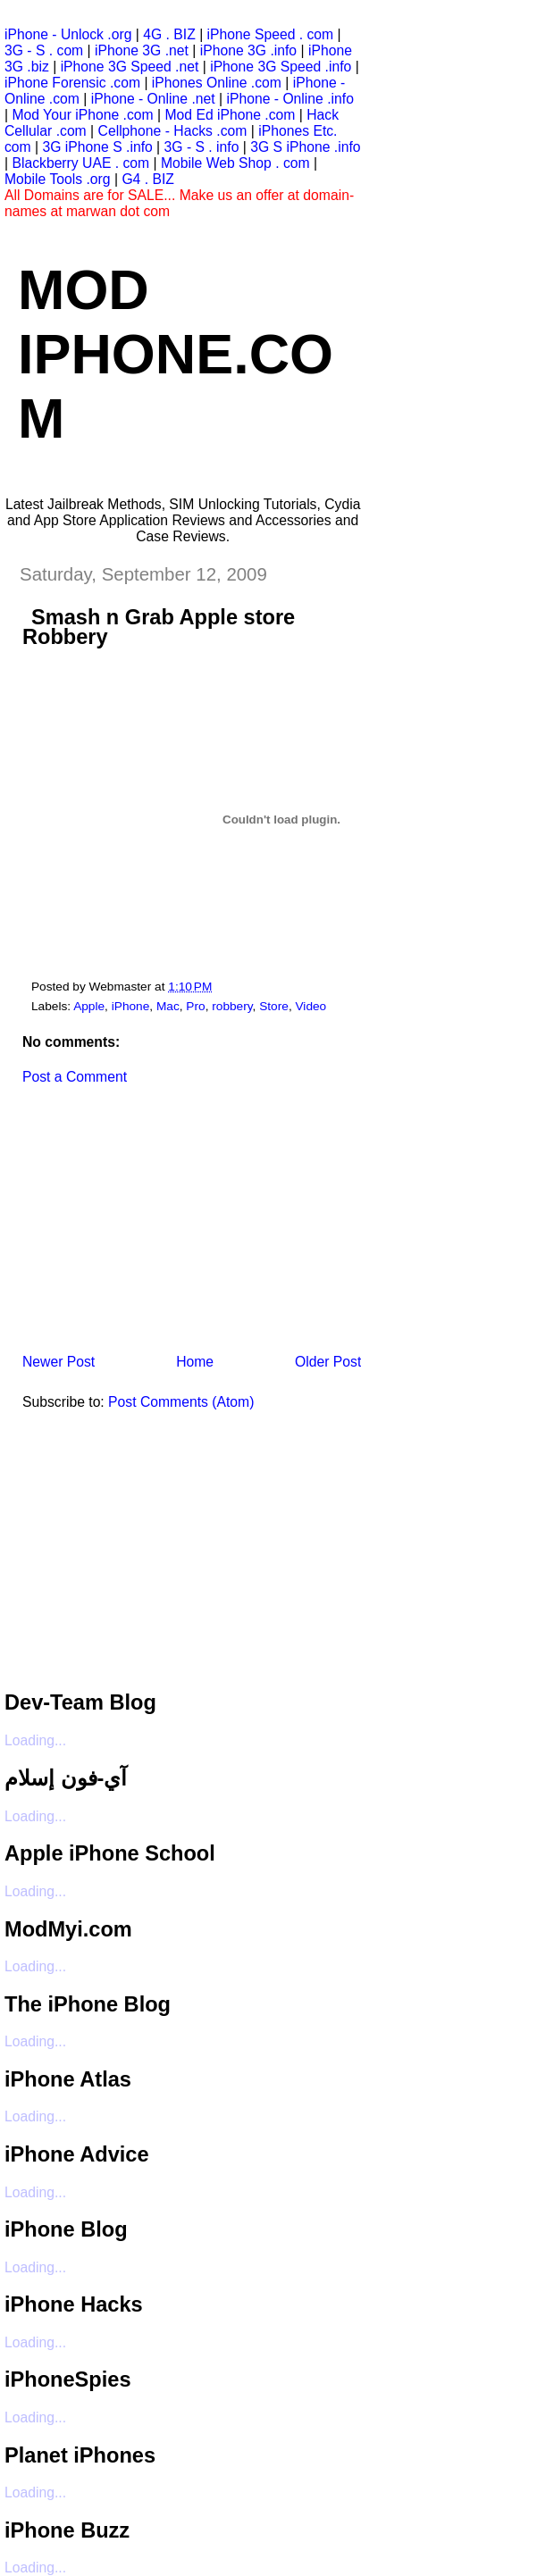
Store (274, 1006)
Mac (168, 1006)
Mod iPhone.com (175, 353)
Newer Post (58, 1361)
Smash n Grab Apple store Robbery (158, 627)
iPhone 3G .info (248, 50)
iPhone (131, 1006)
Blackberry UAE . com (80, 163)
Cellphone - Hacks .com (173, 130)
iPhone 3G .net (142, 50)
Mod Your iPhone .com (82, 114)
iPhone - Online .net (153, 98)
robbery (232, 1006)
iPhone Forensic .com (72, 82)
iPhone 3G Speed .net (130, 66)
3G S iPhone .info (305, 147)
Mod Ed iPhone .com (229, 114)
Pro (195, 1006)
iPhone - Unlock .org (67, 34)
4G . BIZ (169, 34)
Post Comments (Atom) (181, 1401)
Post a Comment (74, 1076)
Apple (89, 1006)
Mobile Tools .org (57, 179)
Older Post (328, 1361)
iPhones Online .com (216, 82)
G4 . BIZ (148, 179)
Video (311, 1006)
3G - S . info (201, 147)
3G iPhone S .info (98, 147)
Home (195, 1361)
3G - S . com (43, 50)
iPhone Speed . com (270, 34)
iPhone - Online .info (289, 98)
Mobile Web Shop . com (235, 163)
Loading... (35, 1740)
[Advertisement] (138, 1225)
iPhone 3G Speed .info (280, 66)
